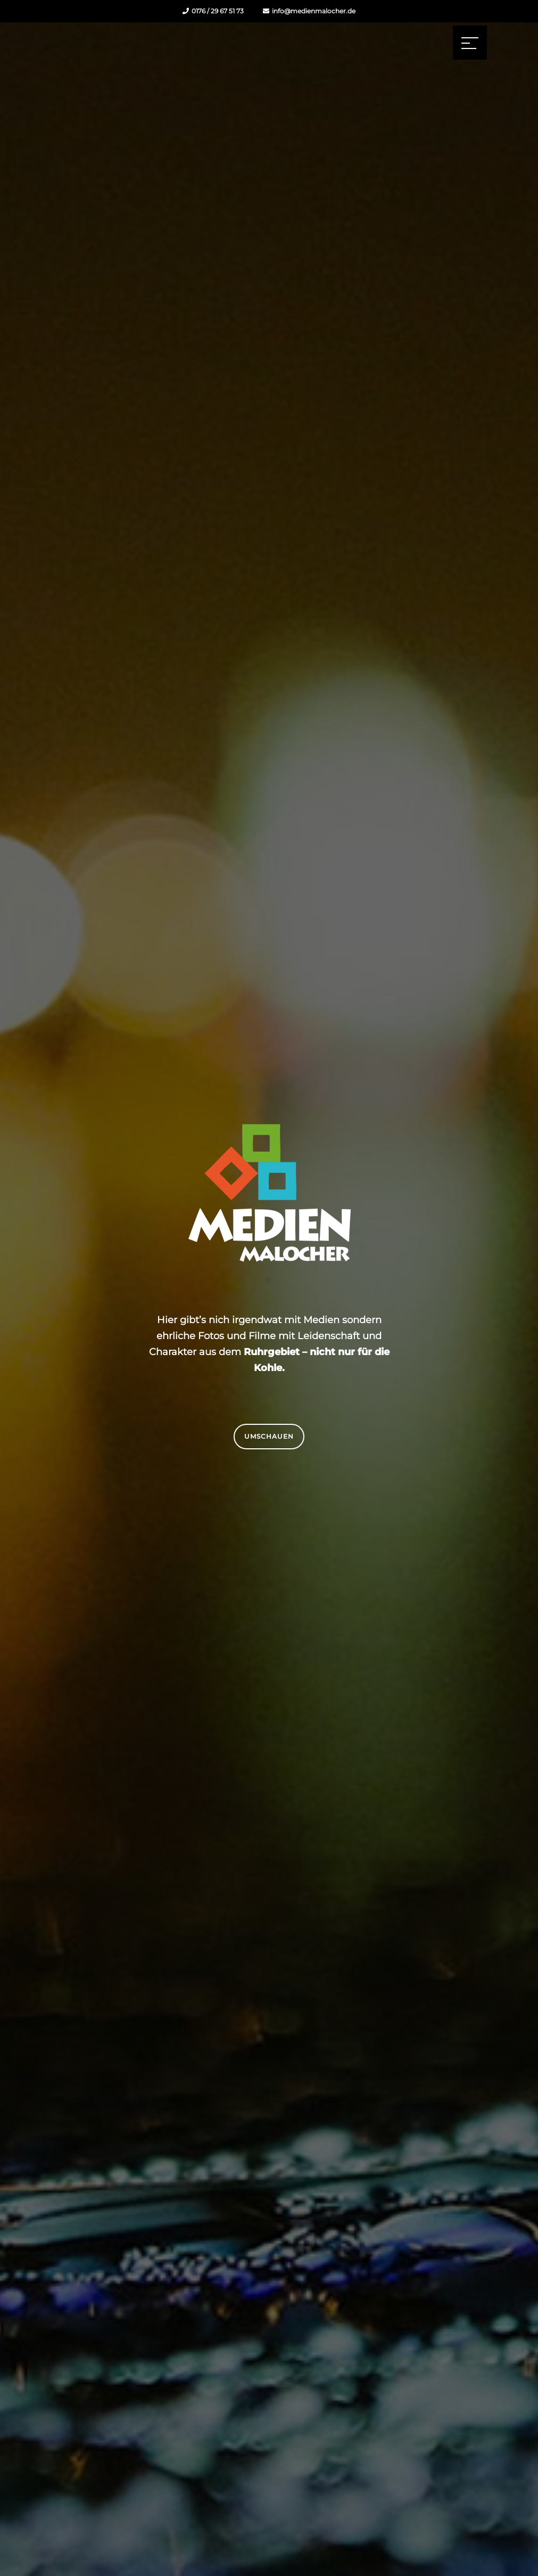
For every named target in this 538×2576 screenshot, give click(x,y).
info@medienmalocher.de (309, 11)
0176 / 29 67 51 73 (213, 11)
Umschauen (269, 1436)
